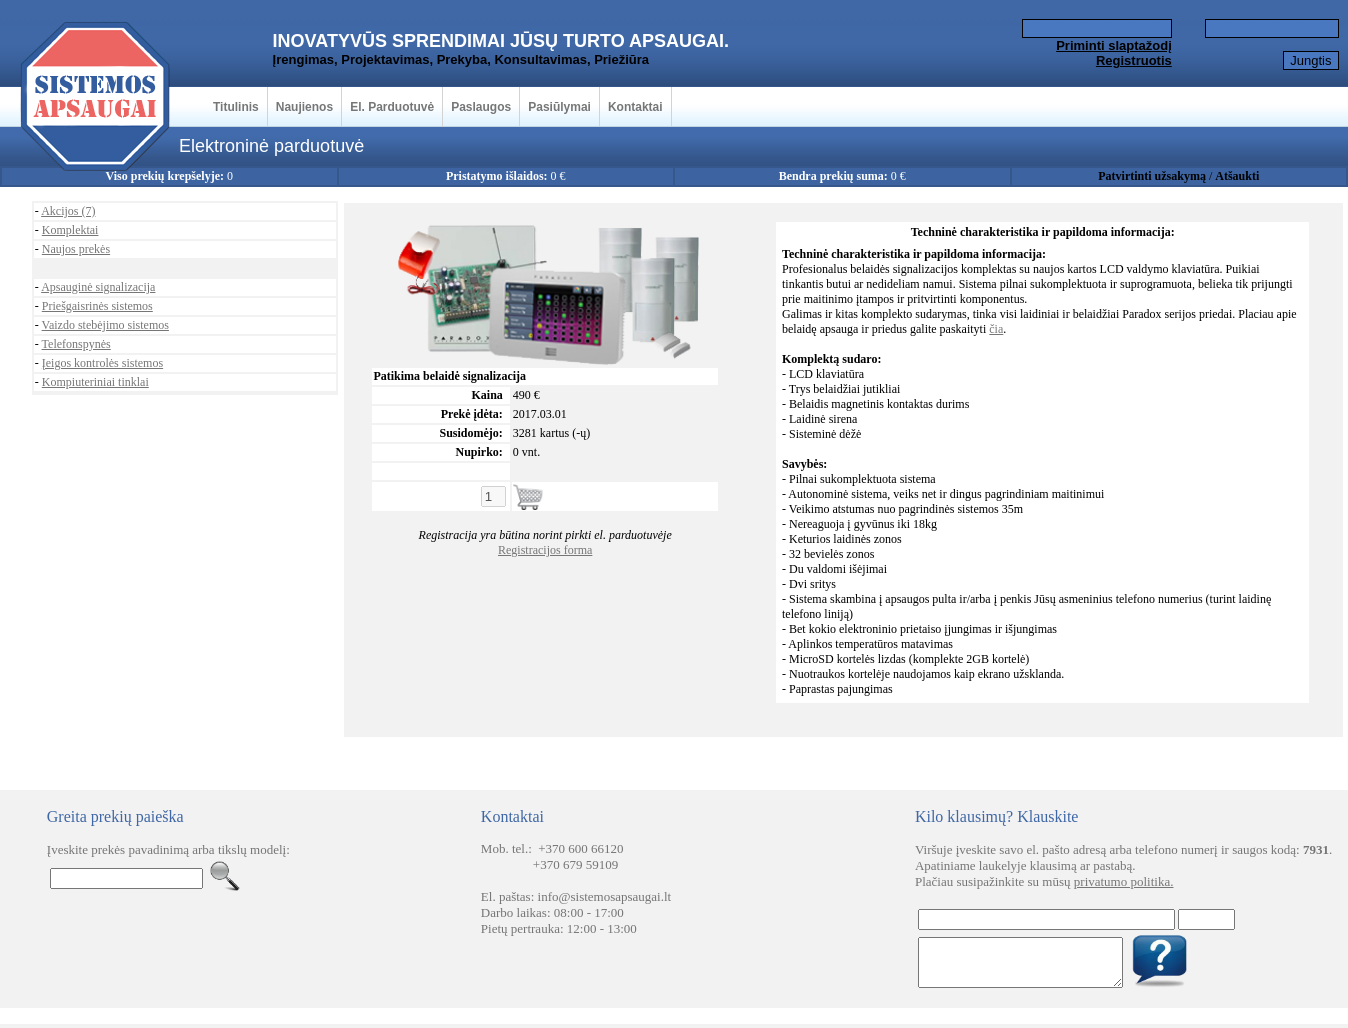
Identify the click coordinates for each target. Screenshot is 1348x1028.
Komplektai (70, 230)
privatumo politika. (1124, 881)
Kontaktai (635, 107)
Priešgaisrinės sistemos (97, 306)
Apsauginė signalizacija (98, 287)
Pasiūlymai (559, 107)
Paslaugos (481, 107)
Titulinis (236, 107)
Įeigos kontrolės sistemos (102, 363)
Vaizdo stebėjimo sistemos (105, 325)
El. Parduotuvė (392, 107)
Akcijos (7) (68, 211)
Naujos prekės (76, 249)
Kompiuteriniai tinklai (95, 382)
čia (996, 329)
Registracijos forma (545, 550)
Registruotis (1134, 60)
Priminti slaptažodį (1114, 45)
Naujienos (304, 107)
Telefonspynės (76, 344)
